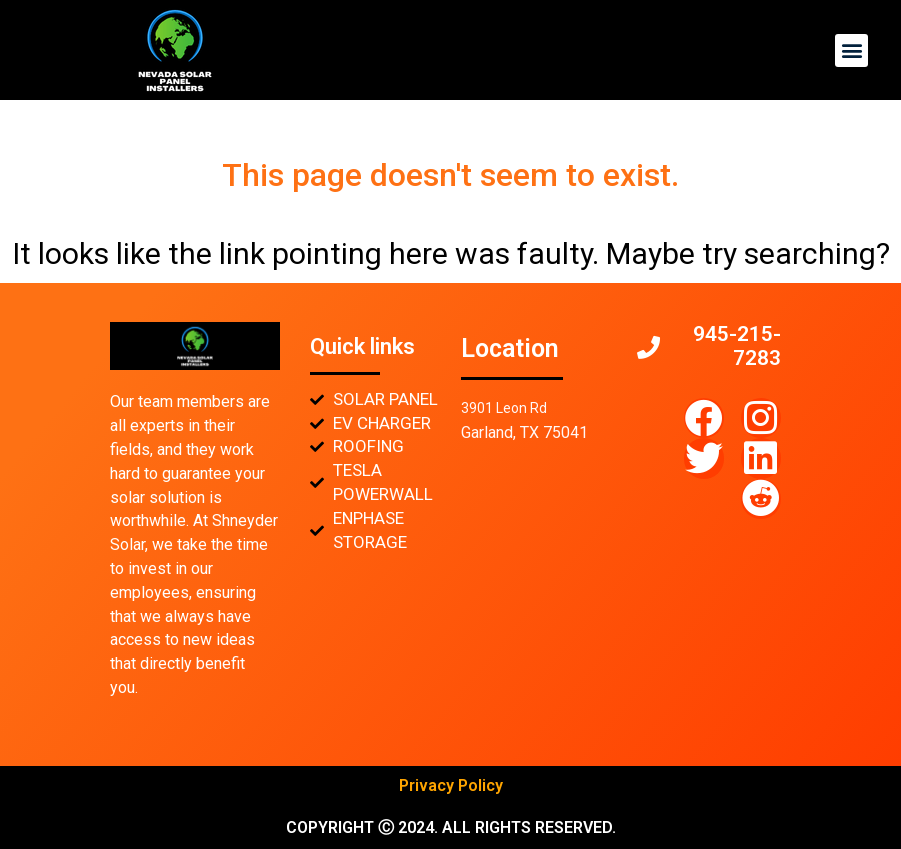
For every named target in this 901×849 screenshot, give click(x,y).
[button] (851, 50)
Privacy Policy (451, 785)
